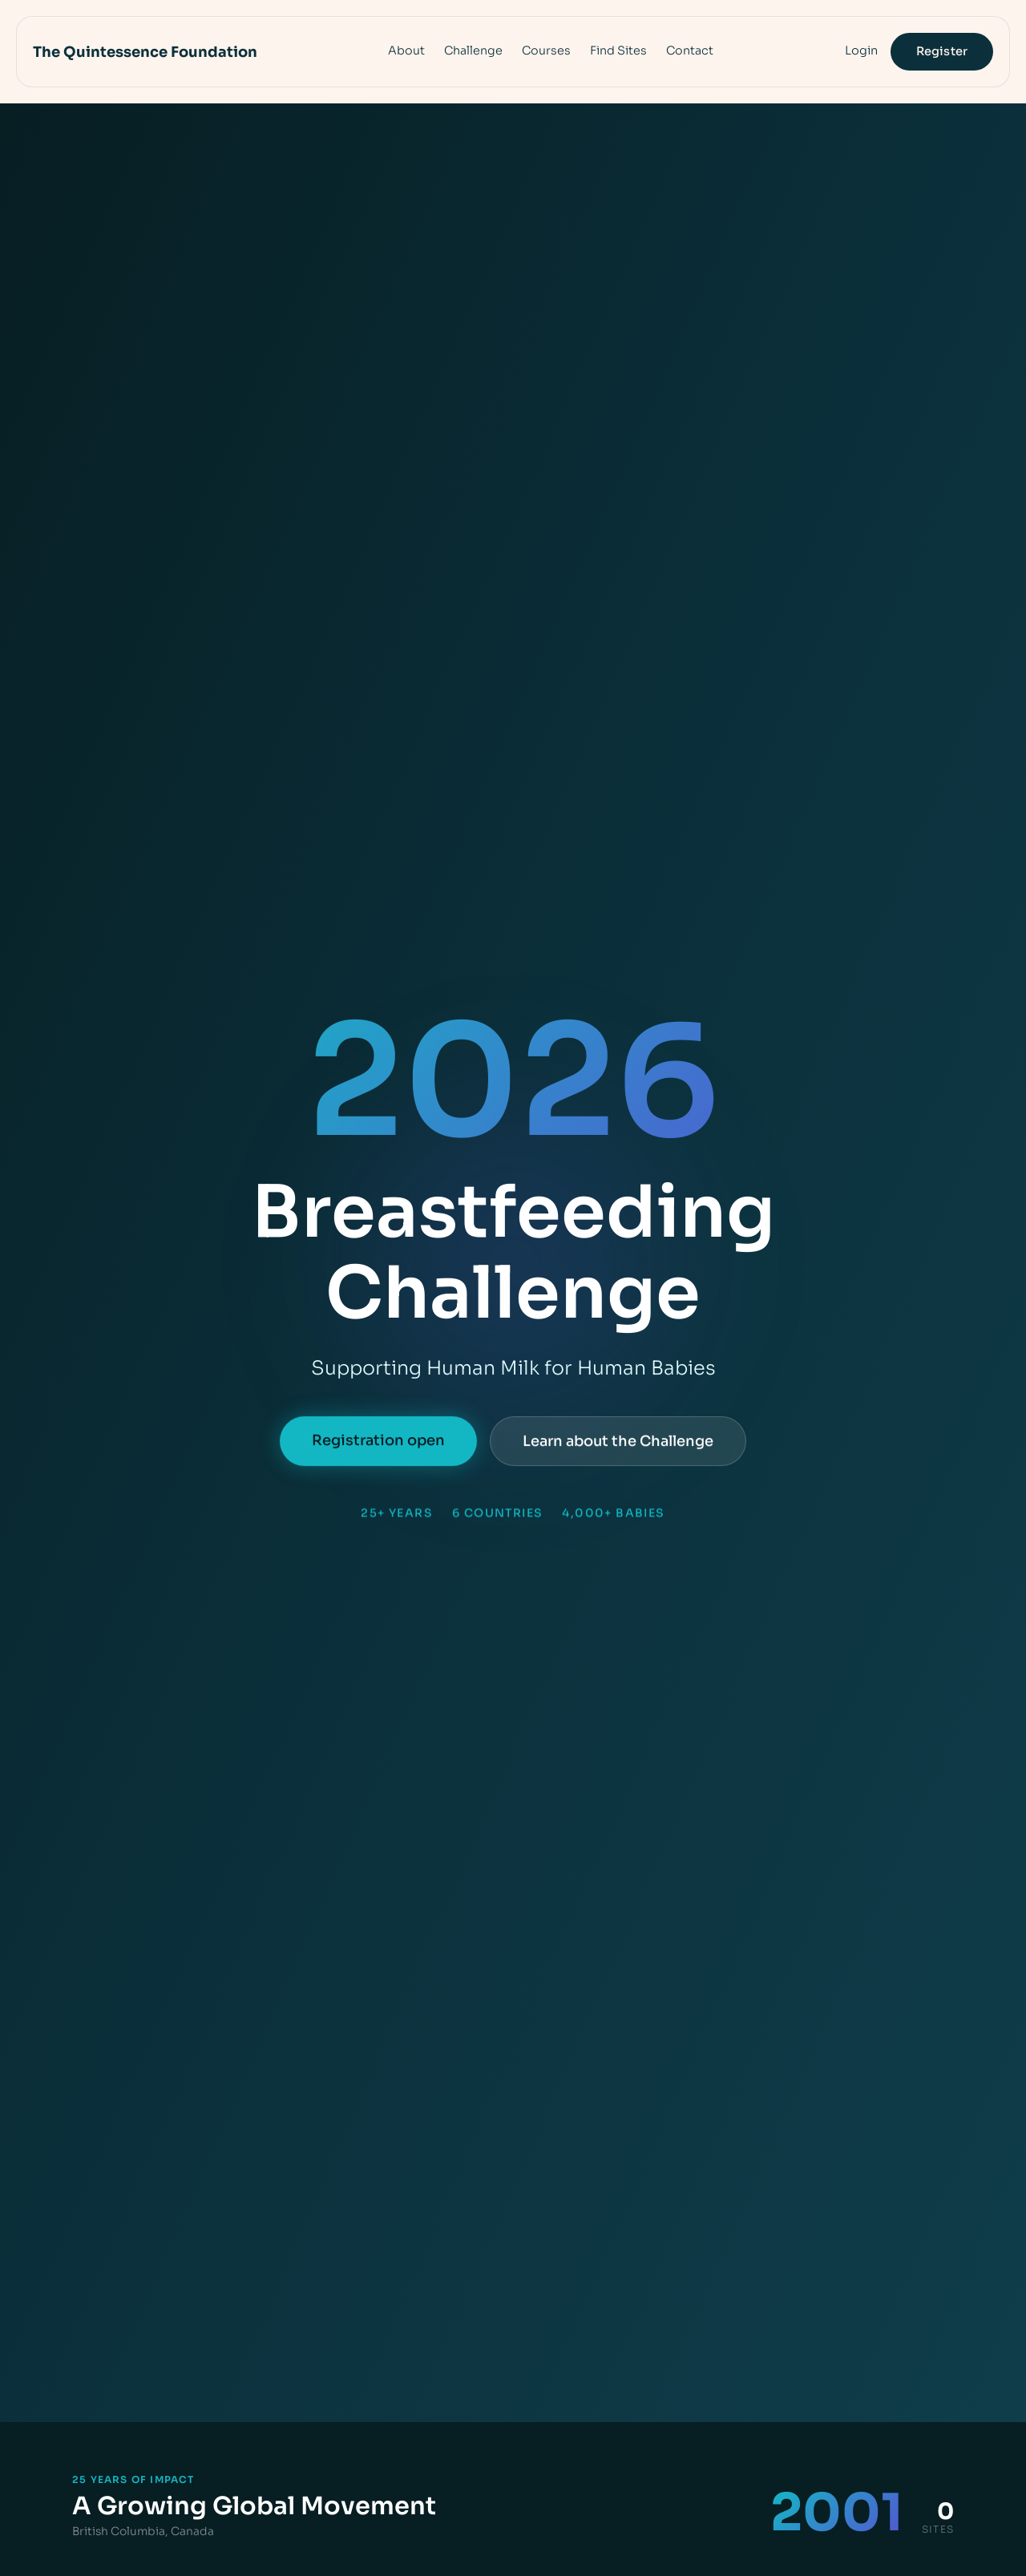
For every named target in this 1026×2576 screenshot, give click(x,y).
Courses (546, 50)
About (406, 50)
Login (861, 50)
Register (941, 51)
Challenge (473, 50)
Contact (689, 50)
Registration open (378, 1443)
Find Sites (618, 50)
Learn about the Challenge (618, 1443)
